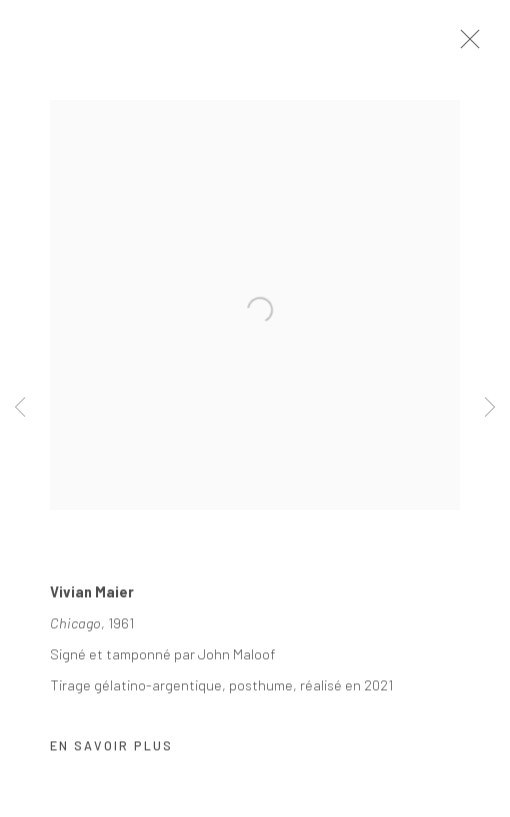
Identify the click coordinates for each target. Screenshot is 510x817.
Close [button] (479, 45)
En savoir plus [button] (111, 751)
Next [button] (490, 409)
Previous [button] (20, 409)
